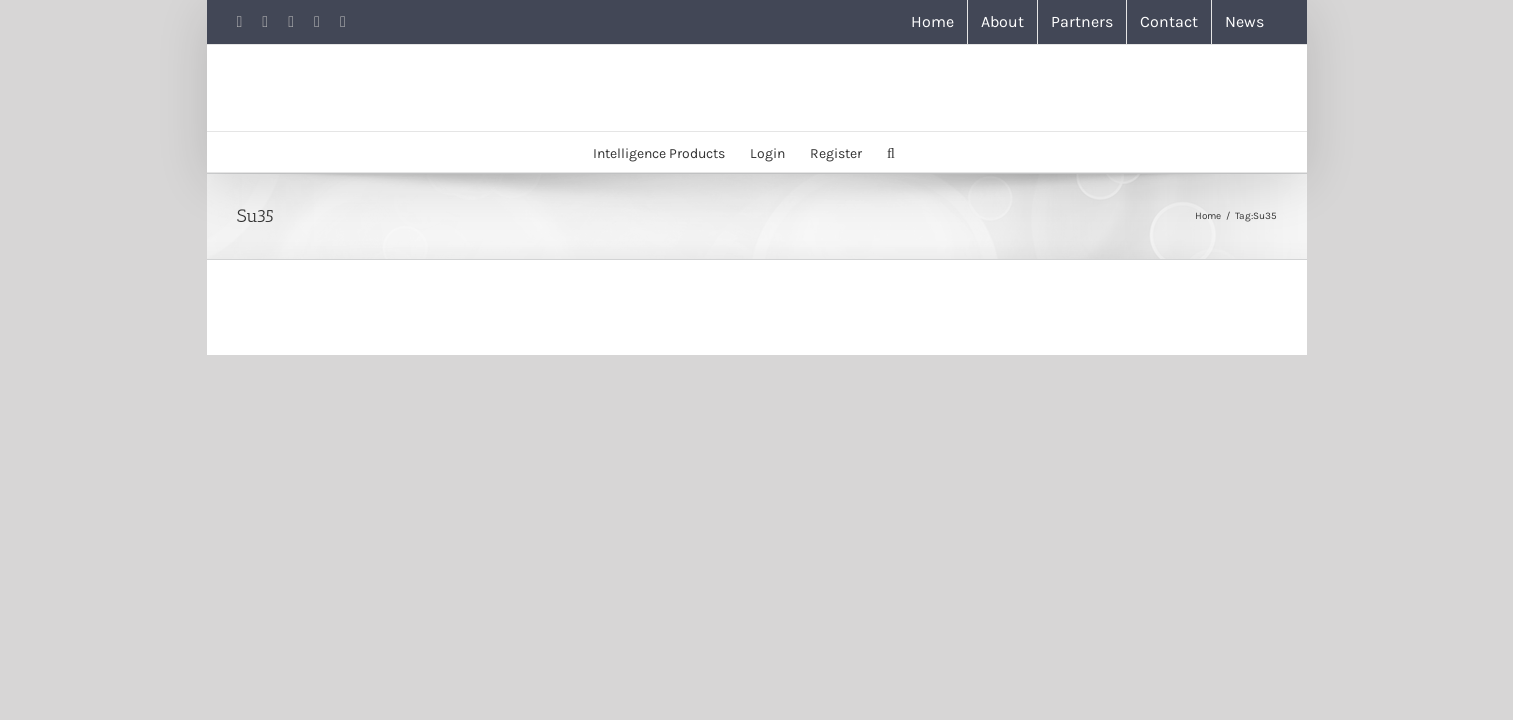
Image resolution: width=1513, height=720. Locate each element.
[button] (934, 152)
